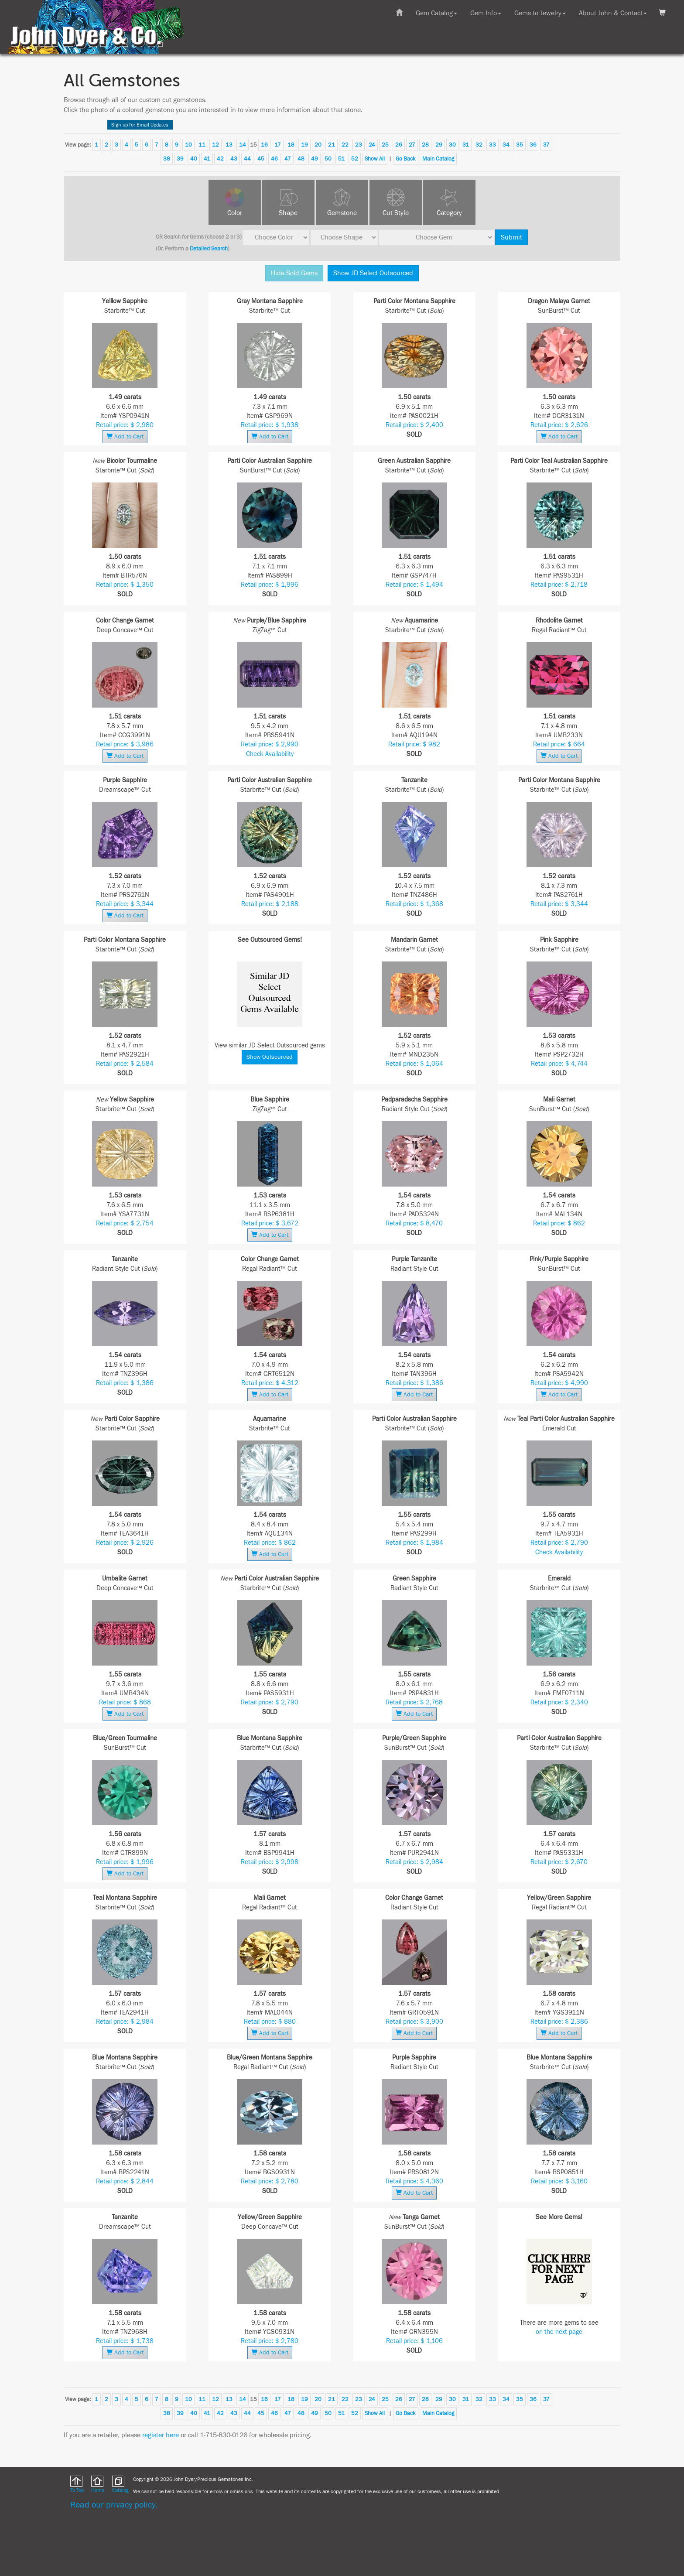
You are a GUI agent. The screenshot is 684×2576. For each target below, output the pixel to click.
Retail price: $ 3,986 (125, 744)
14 (242, 144)
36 (533, 144)
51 (341, 158)
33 (492, 144)
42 (220, 158)
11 (201, 144)
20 (318, 144)
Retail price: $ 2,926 (125, 1542)
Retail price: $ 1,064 (414, 1063)
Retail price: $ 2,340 (559, 1702)
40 (193, 158)
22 (345, 144)
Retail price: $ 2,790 (559, 1542)
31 (465, 144)
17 (277, 144)
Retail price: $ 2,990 (269, 744)
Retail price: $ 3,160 (559, 2181)
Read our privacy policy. (113, 2505)
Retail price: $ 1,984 (414, 1542)
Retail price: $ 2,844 (125, 2181)
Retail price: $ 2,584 (125, 1063)
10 (188, 144)
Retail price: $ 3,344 (125, 904)
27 (412, 144)
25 (385, 144)
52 (354, 158)
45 (260, 158)
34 (506, 144)
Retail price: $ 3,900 (414, 2021)
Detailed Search (209, 248)
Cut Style (396, 213)
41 (207, 158)
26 (398, 144)
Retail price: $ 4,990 (559, 1383)
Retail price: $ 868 (125, 1702)
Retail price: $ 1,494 (414, 584)
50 (328, 158)
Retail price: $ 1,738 (125, 2341)
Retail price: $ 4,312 (269, 1383)
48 (301, 158)
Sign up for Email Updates (139, 125)
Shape (288, 213)
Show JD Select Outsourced (373, 273)
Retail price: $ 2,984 (414, 1862)
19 (304, 144)
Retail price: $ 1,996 (269, 584)
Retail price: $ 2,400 (414, 425)
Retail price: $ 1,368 (414, 904)
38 (166, 158)
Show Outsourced (269, 1057)
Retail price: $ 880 (270, 2021)
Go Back (406, 158)
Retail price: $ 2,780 (269, 2181)
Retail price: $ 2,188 (269, 904)
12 (215, 144)
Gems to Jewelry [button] (540, 13)
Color (234, 213)
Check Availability (270, 754)
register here (160, 2435)
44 (247, 158)
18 (290, 144)
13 (229, 144)
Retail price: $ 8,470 (414, 1223)
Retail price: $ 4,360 (414, 2181)
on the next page (559, 2332)
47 (287, 158)
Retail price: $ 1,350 (125, 584)
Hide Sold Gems (294, 273)
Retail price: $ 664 (559, 744)
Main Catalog (438, 158)
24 (372, 144)
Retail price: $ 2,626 (559, 425)
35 (519, 144)
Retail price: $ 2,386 (559, 2021)
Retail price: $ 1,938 (269, 425)
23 (358, 144)
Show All (375, 158)
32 (478, 144)
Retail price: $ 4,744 (559, 1063)
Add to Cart (125, 436)
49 (314, 158)
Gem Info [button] (485, 13)
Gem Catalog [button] (436, 13)
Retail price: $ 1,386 (125, 1383)
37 (546, 144)
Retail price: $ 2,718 (559, 584)
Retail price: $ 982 (414, 744)
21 (331, 144)
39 (180, 158)
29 (438, 144)
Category (449, 213)
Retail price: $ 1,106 (414, 2341)
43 (233, 158)
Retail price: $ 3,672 (269, 1223)
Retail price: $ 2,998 (269, 1862)
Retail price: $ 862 (559, 1223)
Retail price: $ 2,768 (414, 1702)
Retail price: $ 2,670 (559, 1862)
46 (274, 158)
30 (452, 144)
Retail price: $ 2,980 (125, 425)
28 (425, 144)
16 (264, 144)
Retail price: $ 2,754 (125, 1223)
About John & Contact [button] (613, 13)
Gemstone (342, 213)
